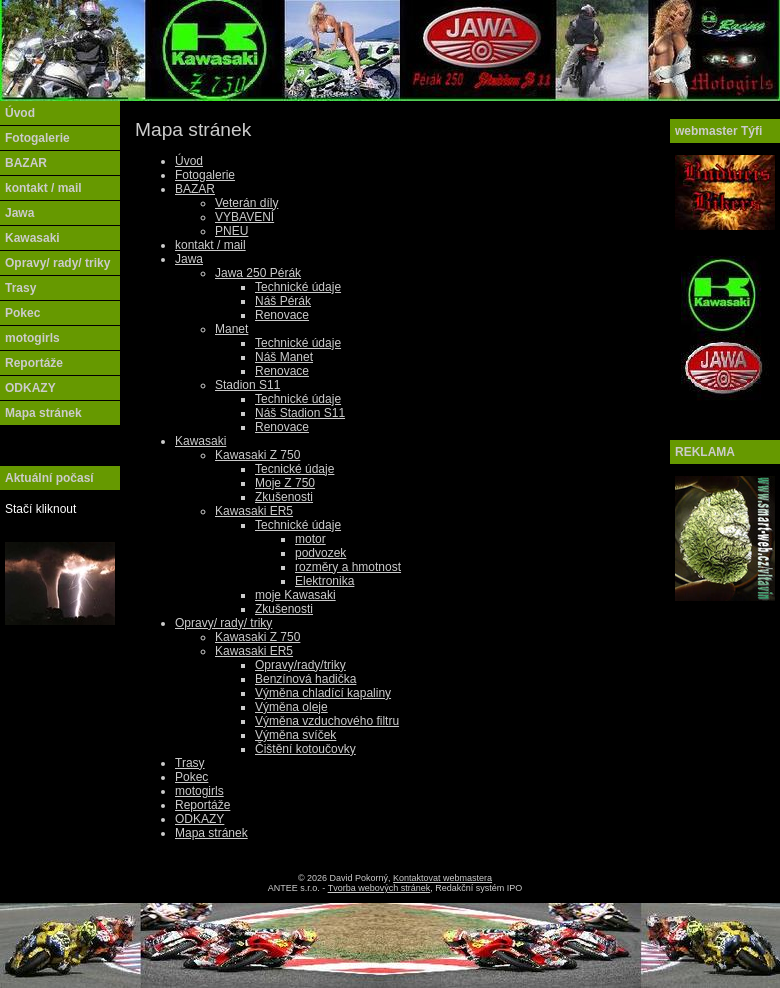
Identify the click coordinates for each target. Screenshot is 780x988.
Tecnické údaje (294, 469)
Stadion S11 (247, 385)
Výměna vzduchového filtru (327, 721)
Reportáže (202, 805)
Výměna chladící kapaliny (323, 693)
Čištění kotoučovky (305, 749)
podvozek (320, 553)
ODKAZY (199, 819)
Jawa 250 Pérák (258, 273)
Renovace (282, 315)
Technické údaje (298, 287)
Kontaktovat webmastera (442, 878)
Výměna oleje (291, 707)
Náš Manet (284, 357)
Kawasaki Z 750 (257, 455)
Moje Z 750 (285, 483)
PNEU (231, 231)
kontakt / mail (210, 245)
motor (310, 539)
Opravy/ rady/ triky (223, 623)
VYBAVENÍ (244, 217)
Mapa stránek (211, 833)
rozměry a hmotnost (348, 567)
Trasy (190, 763)
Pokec (191, 777)
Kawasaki (200, 441)
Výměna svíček (295, 735)
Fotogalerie (205, 175)
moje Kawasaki (295, 595)
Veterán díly (246, 203)
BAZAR (195, 189)
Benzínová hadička (305, 679)
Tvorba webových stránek (379, 888)
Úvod (189, 161)
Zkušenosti (284, 497)
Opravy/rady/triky (300, 665)
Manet (231, 329)
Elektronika (324, 581)
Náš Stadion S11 (300, 413)
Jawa (189, 259)
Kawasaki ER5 (254, 511)
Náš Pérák (283, 301)
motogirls (199, 791)
